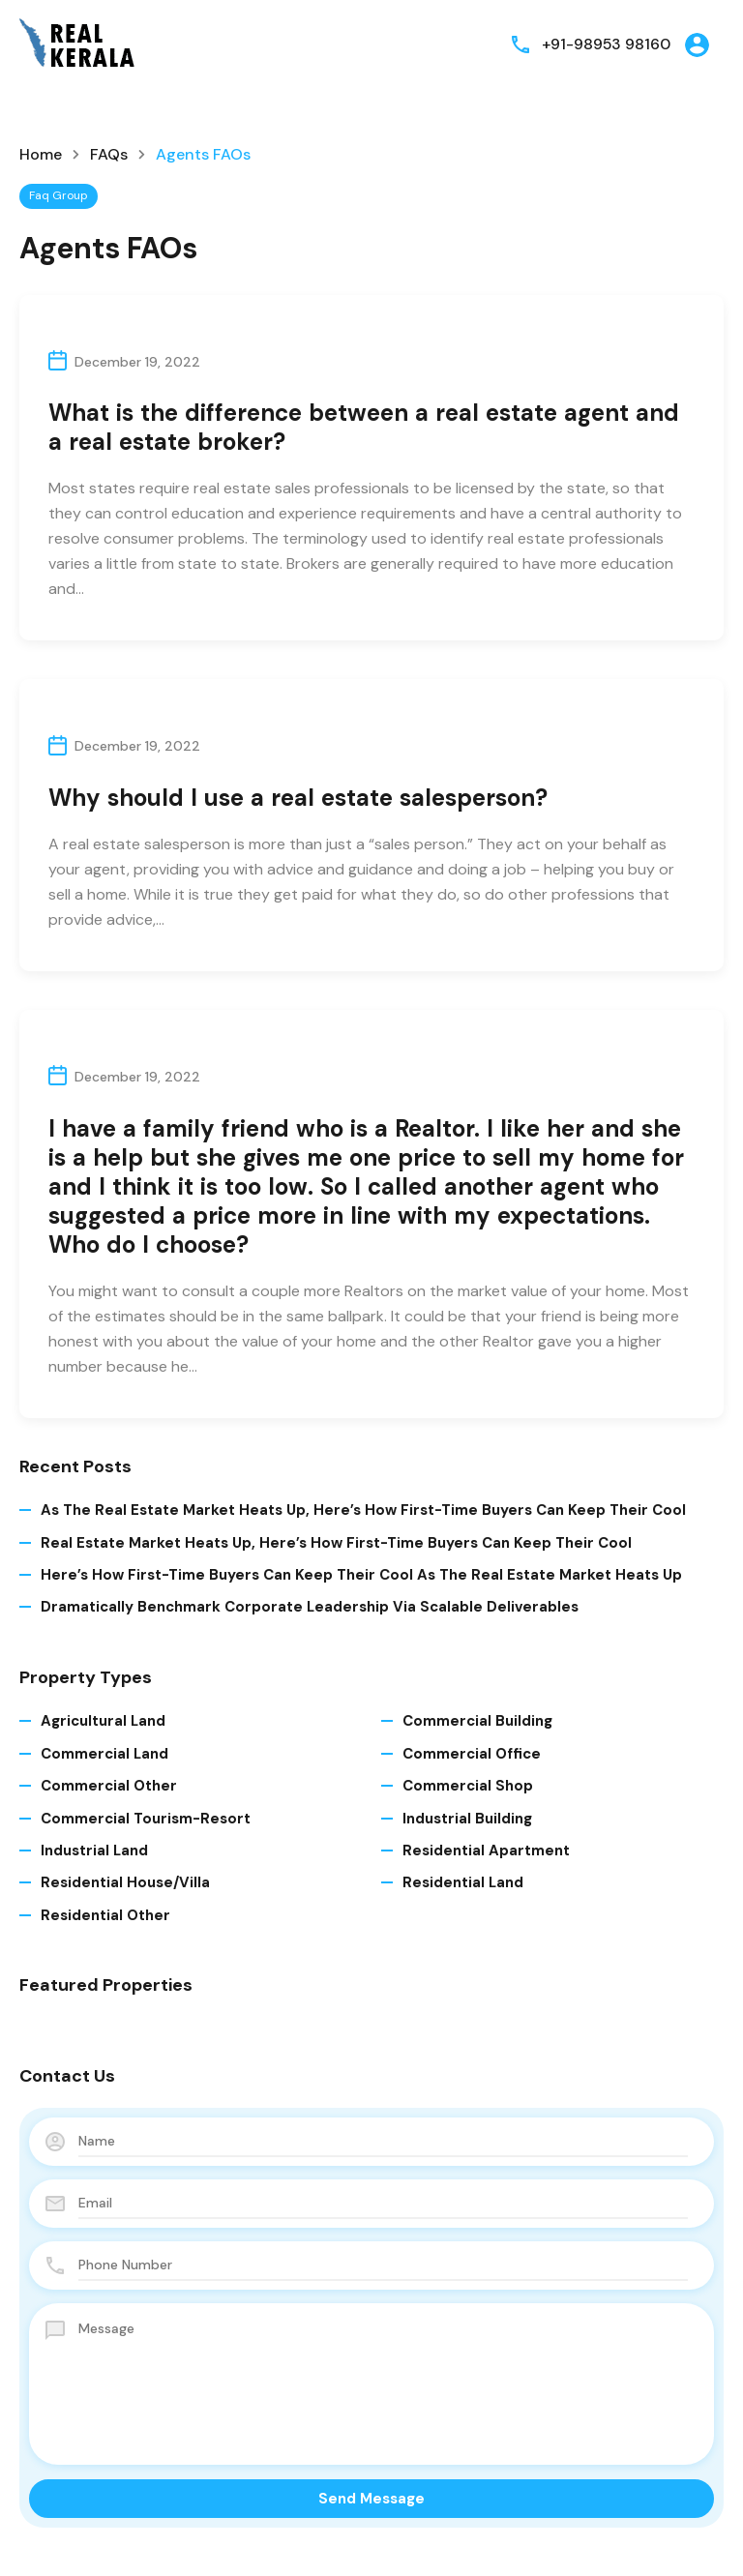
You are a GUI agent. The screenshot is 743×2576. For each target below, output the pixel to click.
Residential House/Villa (125, 1882)
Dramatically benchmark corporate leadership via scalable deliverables (310, 1606)
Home (40, 155)
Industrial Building (467, 1818)
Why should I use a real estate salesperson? (298, 798)
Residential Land (462, 1882)
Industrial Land (94, 1850)
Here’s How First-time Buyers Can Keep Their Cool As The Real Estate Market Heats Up (361, 1574)
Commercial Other (109, 1785)
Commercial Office (471, 1753)
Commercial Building (477, 1721)
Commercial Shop (467, 1785)
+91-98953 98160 (605, 44)
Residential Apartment (486, 1850)
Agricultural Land (103, 1721)
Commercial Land (104, 1753)
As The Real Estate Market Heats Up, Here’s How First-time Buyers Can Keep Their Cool (363, 1510)
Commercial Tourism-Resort (146, 1818)
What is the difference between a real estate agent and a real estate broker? (363, 427)
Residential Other (105, 1915)
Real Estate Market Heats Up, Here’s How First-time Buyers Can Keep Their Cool (336, 1543)
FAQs (109, 155)
